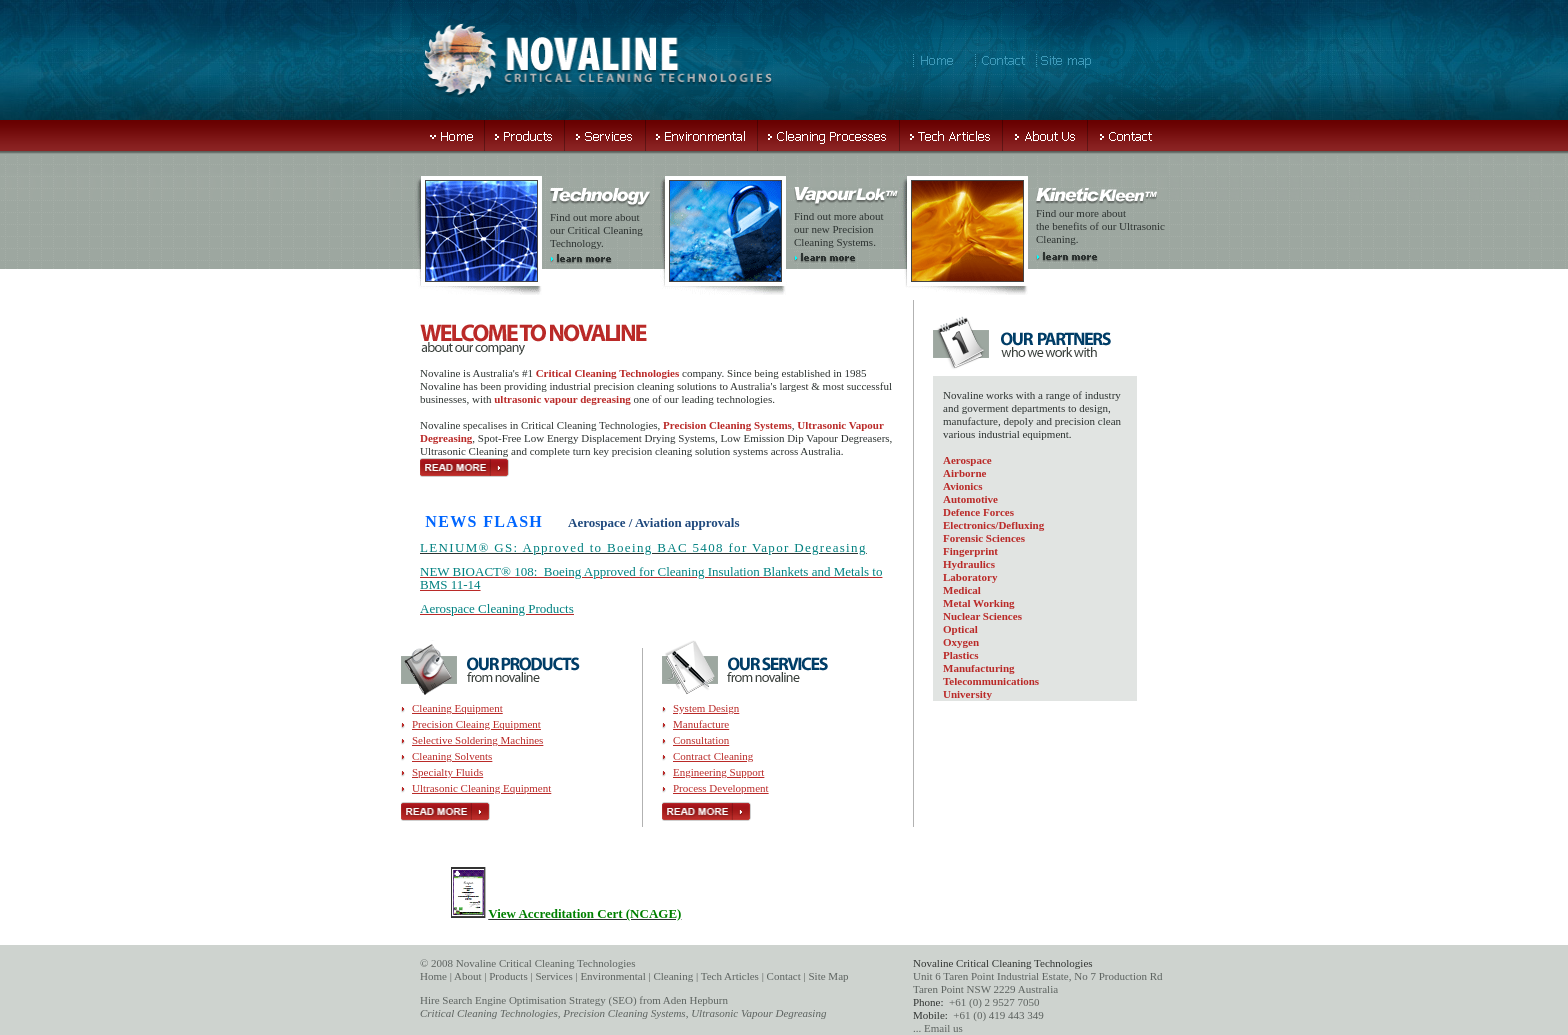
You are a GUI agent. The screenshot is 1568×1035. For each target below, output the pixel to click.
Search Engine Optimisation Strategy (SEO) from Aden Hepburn (585, 1000)
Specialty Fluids (447, 772)
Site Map (829, 976)
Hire (430, 1000)
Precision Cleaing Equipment (476, 724)
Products (508, 976)
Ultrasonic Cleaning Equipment (481, 788)
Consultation (701, 740)
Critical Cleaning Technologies (489, 1013)
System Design (706, 708)
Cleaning (673, 976)
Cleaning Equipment (457, 708)
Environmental (612, 976)
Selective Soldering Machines (477, 740)
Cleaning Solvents (452, 756)
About (468, 976)
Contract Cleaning (713, 756)
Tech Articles (730, 976)
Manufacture (701, 724)
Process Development (721, 788)
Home (433, 976)
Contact (784, 976)
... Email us (938, 1028)
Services (553, 976)
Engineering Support (718, 772)
